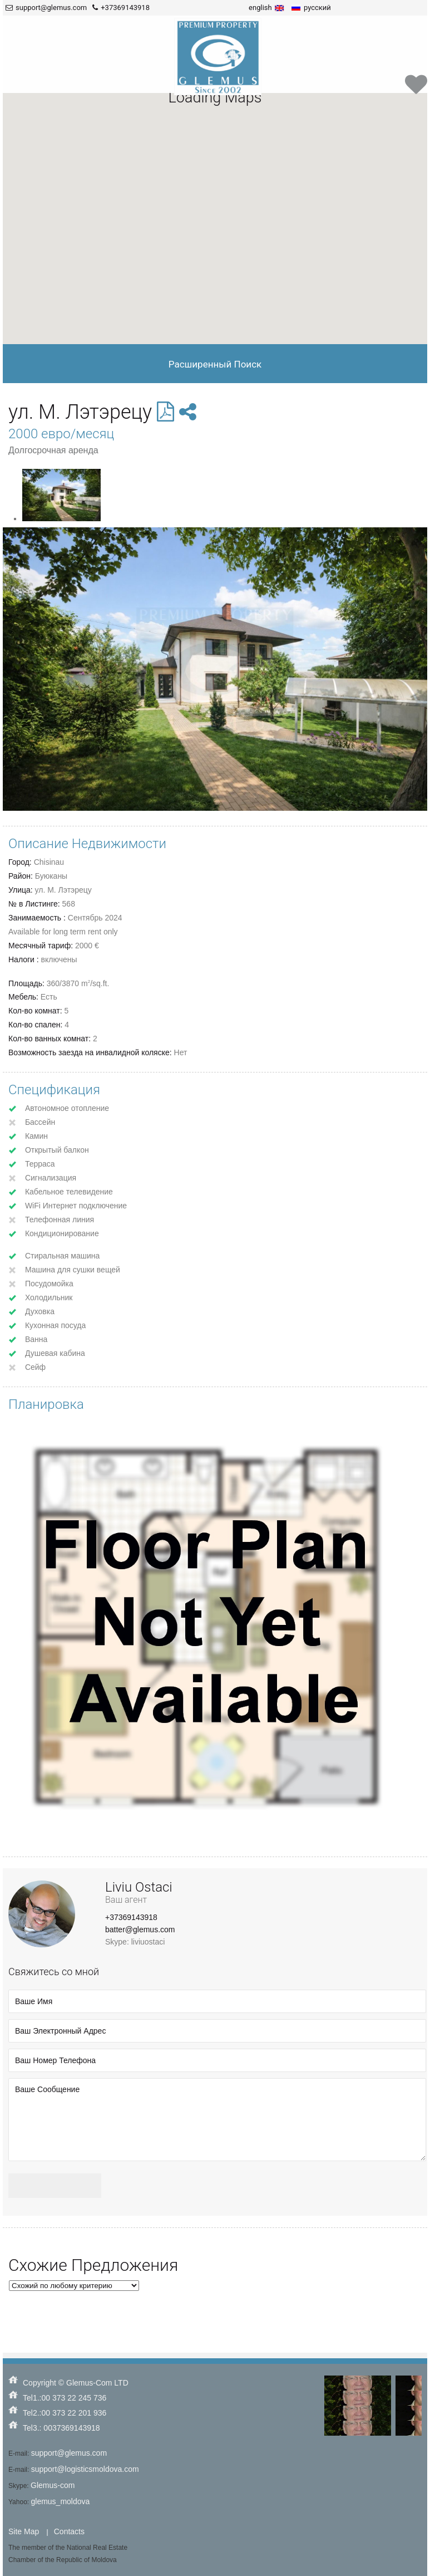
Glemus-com (53, 2485)
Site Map (23, 2531)
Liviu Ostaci (138, 1887)
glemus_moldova (60, 2501)
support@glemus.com (69, 2452)
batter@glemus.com (140, 1929)
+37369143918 (131, 1917)
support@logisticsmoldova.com (85, 2469)
